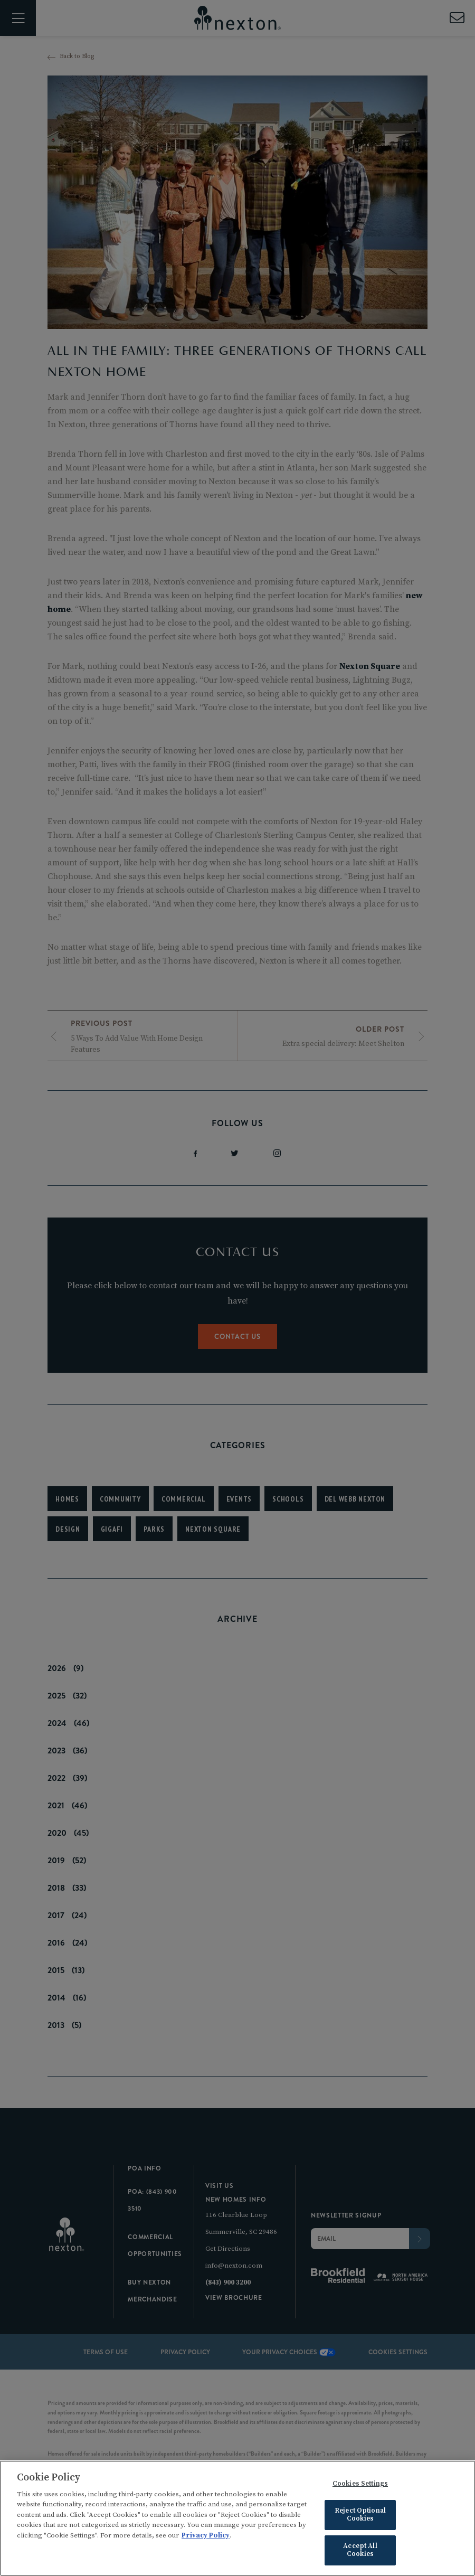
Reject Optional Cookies (360, 2517)
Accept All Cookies (360, 2552)
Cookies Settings (360, 2486)
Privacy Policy (206, 2538)
